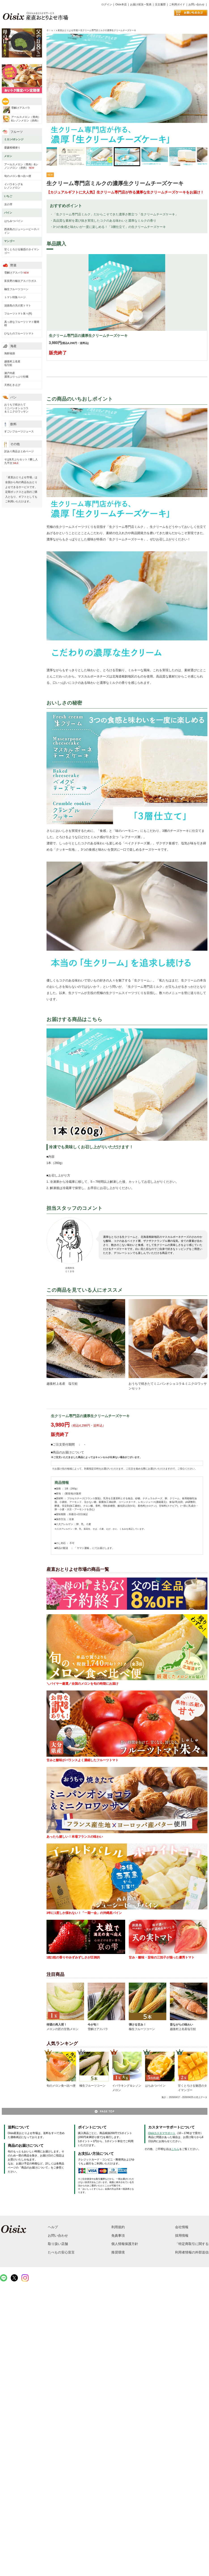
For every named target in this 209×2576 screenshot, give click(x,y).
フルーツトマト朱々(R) (18, 313)
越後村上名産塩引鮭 (12, 363)
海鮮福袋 (9, 353)
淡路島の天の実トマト (17, 305)
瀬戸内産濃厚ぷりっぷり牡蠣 (16, 375)
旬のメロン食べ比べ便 (17, 176)
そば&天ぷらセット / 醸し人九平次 (21, 461)
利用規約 (118, 2227)
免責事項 (118, 2235)
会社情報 (181, 2227)
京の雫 (8, 204)
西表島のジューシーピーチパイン (21, 231)
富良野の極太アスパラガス (20, 280)
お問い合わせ (196, 4)
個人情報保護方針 (124, 2244)
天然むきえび (12, 385)
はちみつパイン (13, 221)
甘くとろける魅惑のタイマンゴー (21, 251)
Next (196, 90)
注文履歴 (160, 4)
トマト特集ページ (15, 297)
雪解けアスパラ (16, 109)
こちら (175, 2149)
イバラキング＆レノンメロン (13, 186)
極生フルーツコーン (16, 289)
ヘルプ (53, 2227)
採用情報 (181, 2235)
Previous (51, 90)
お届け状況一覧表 (141, 4)
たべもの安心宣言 (61, 2252)
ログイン (106, 4)
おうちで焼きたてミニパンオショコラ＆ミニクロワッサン (16, 408)
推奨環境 (118, 2252)
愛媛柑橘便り (12, 147)
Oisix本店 (121, 4)
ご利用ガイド (177, 4)
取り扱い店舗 (58, 2244)
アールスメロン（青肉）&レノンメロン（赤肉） (22, 118)
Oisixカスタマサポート (162, 2133)
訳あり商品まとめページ (19, 451)
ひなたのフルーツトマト (19, 333)
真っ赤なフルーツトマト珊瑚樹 (21, 323)
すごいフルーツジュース (19, 431)
